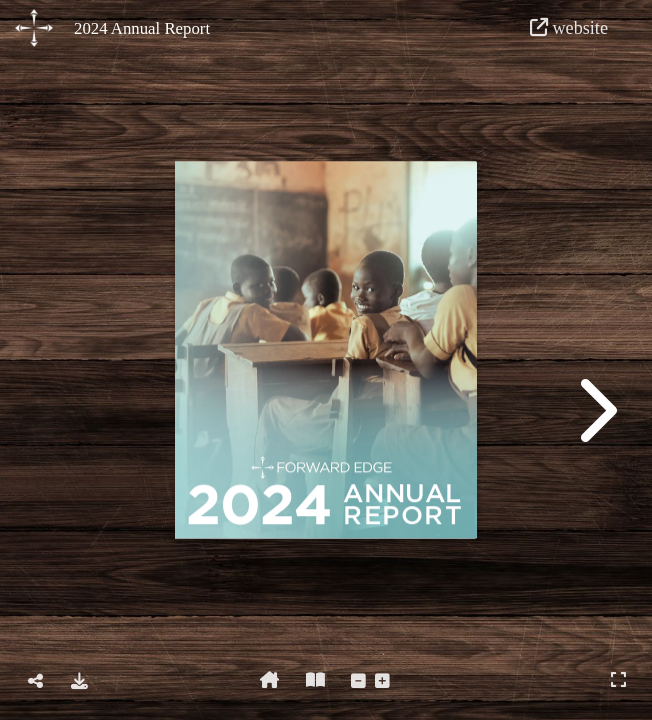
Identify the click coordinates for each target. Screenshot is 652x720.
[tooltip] (35, 682)
